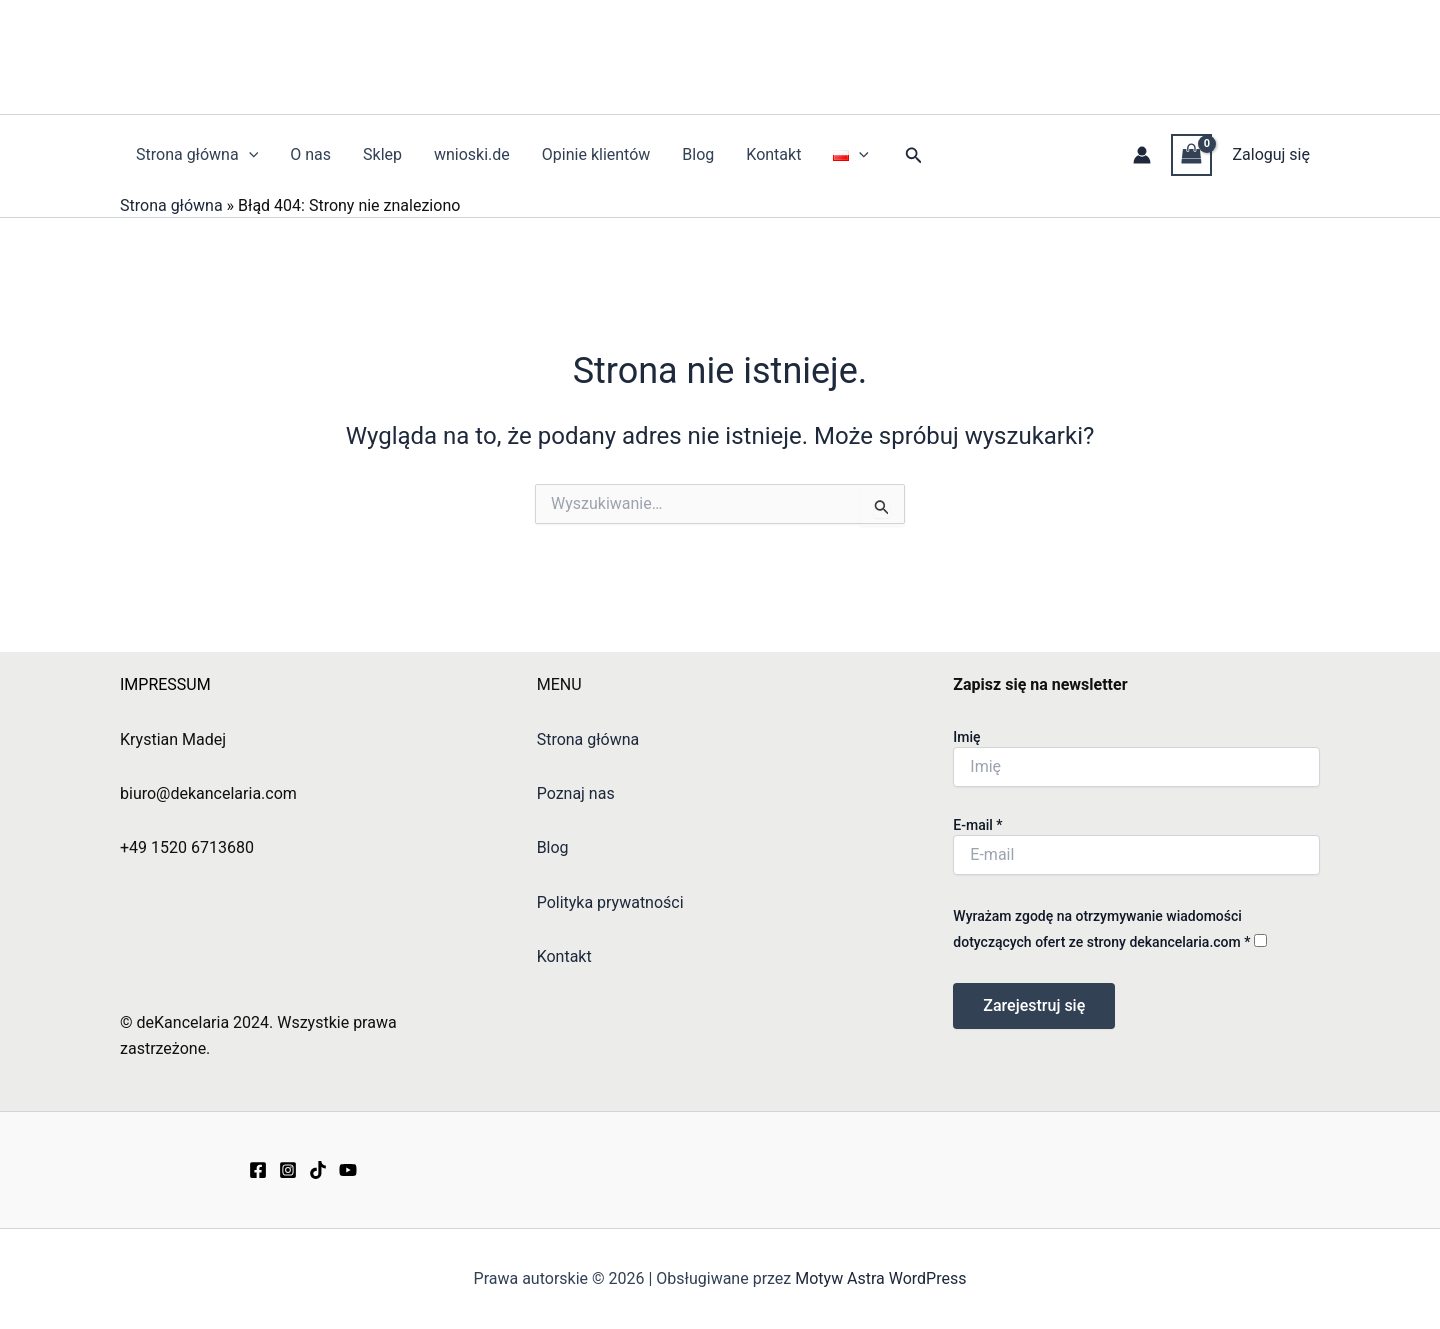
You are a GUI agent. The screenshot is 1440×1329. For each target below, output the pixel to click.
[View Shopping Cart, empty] (1192, 154)
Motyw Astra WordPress (880, 1278)
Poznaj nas (576, 793)
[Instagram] (288, 1170)
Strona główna (197, 155)
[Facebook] (258, 1170)
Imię (966, 737)
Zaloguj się (1271, 154)
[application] (249, 155)
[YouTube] (348, 1170)
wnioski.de (472, 154)
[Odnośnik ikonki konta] (1142, 155)
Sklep (382, 154)
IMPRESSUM (165, 684)
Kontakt (773, 154)
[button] (914, 155)
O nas (310, 154)
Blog (698, 154)
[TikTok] (318, 1170)
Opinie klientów (596, 154)
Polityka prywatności (610, 902)
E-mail (977, 825)
